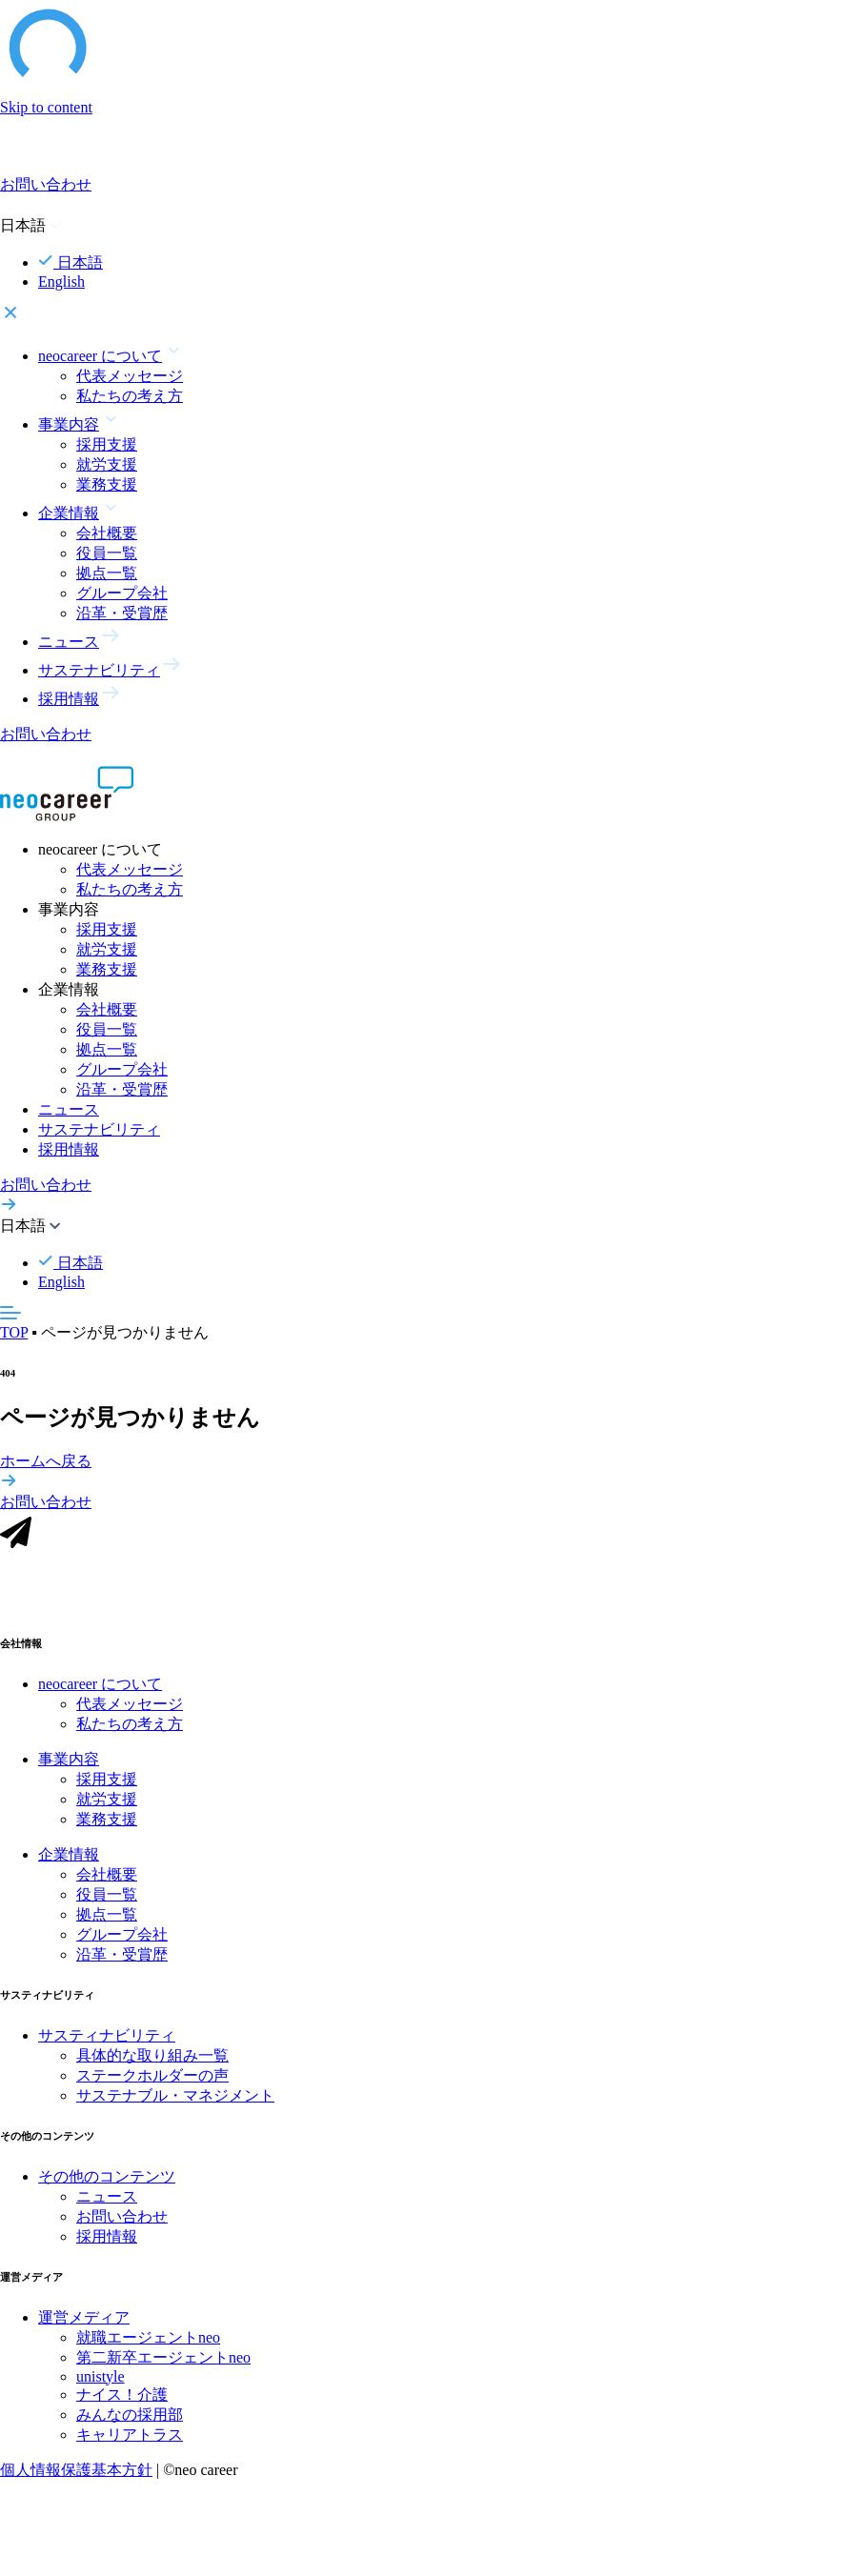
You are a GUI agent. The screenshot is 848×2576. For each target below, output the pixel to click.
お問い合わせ (122, 2228)
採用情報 (68, 1149)
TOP (14, 1332)
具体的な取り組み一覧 (152, 2067)
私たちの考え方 (129, 396)
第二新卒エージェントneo (163, 2369)
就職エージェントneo (148, 2349)
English (61, 281)
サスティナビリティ (106, 2047)
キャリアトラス (129, 2446)
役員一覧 (106, 553)
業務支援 (106, 484)
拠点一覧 (106, 573)
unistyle (100, 2388)
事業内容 (68, 1770)
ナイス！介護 (122, 2406)
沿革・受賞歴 (122, 613)
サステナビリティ (99, 1129)
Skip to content (46, 107)
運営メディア (84, 2329)
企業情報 (68, 1866)
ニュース (68, 1109)
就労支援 (106, 464)
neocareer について (100, 1695)
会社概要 (106, 533)
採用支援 (106, 444)
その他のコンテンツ (106, 2188)
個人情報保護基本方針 (76, 2481)
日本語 (70, 262)
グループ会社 (122, 593)
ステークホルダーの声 (152, 2087)
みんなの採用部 (129, 2426)
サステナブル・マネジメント (175, 2107)
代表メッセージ (129, 376)
